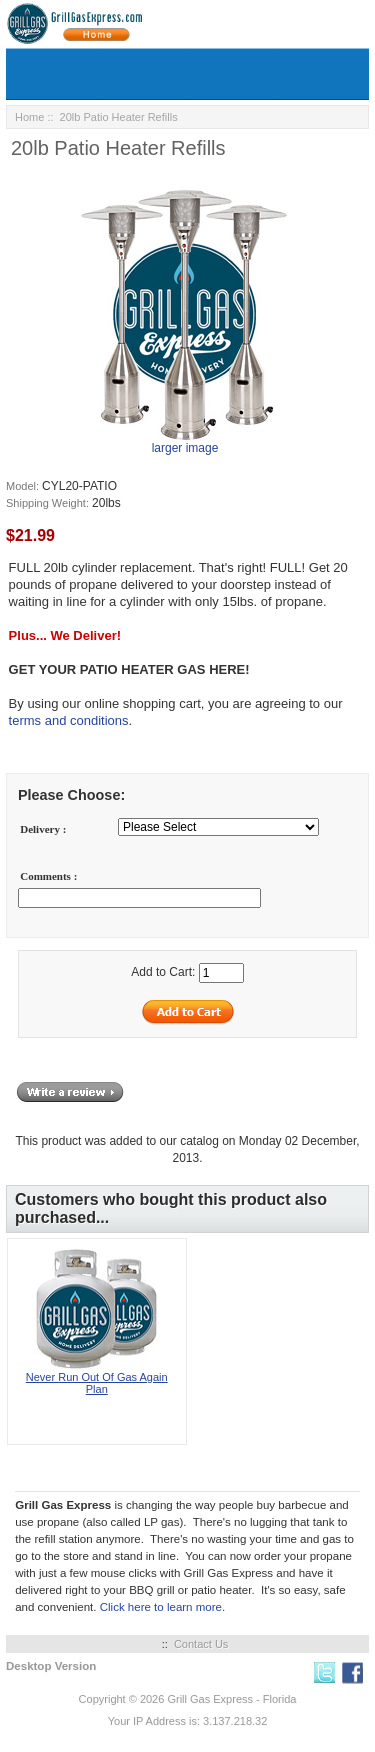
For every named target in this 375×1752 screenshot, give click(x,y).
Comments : (48, 876)
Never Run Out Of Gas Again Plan (97, 1383)
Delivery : (43, 829)
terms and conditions (69, 720)
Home (29, 117)
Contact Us (201, 1644)
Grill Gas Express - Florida (231, 1699)
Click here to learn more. (162, 1607)
